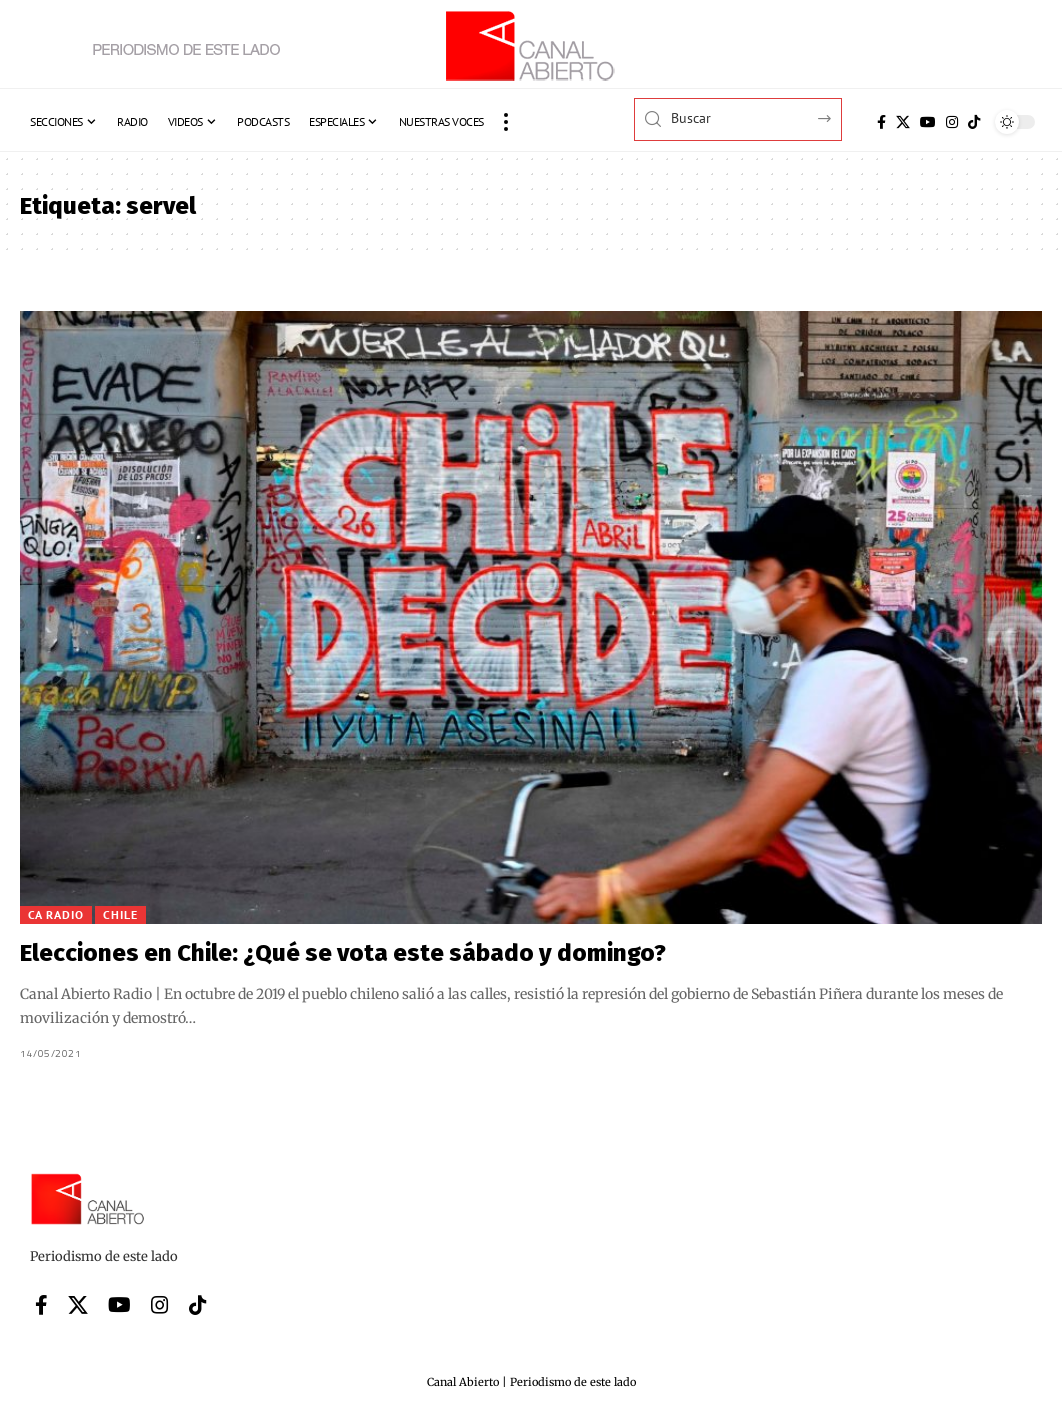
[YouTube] (928, 122)
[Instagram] (952, 122)
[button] (506, 122)
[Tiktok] (974, 122)
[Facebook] (881, 122)
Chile (120, 914)
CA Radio (56, 914)
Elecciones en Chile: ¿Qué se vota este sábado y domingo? (343, 953)
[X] (903, 122)
